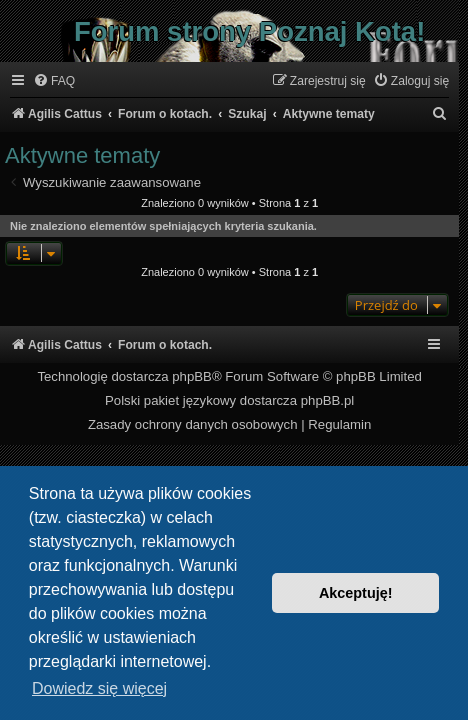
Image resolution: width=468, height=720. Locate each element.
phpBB (192, 376)
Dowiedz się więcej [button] (99, 688)
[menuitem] (54, 81)
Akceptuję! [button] (356, 593)
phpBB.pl (328, 400)
